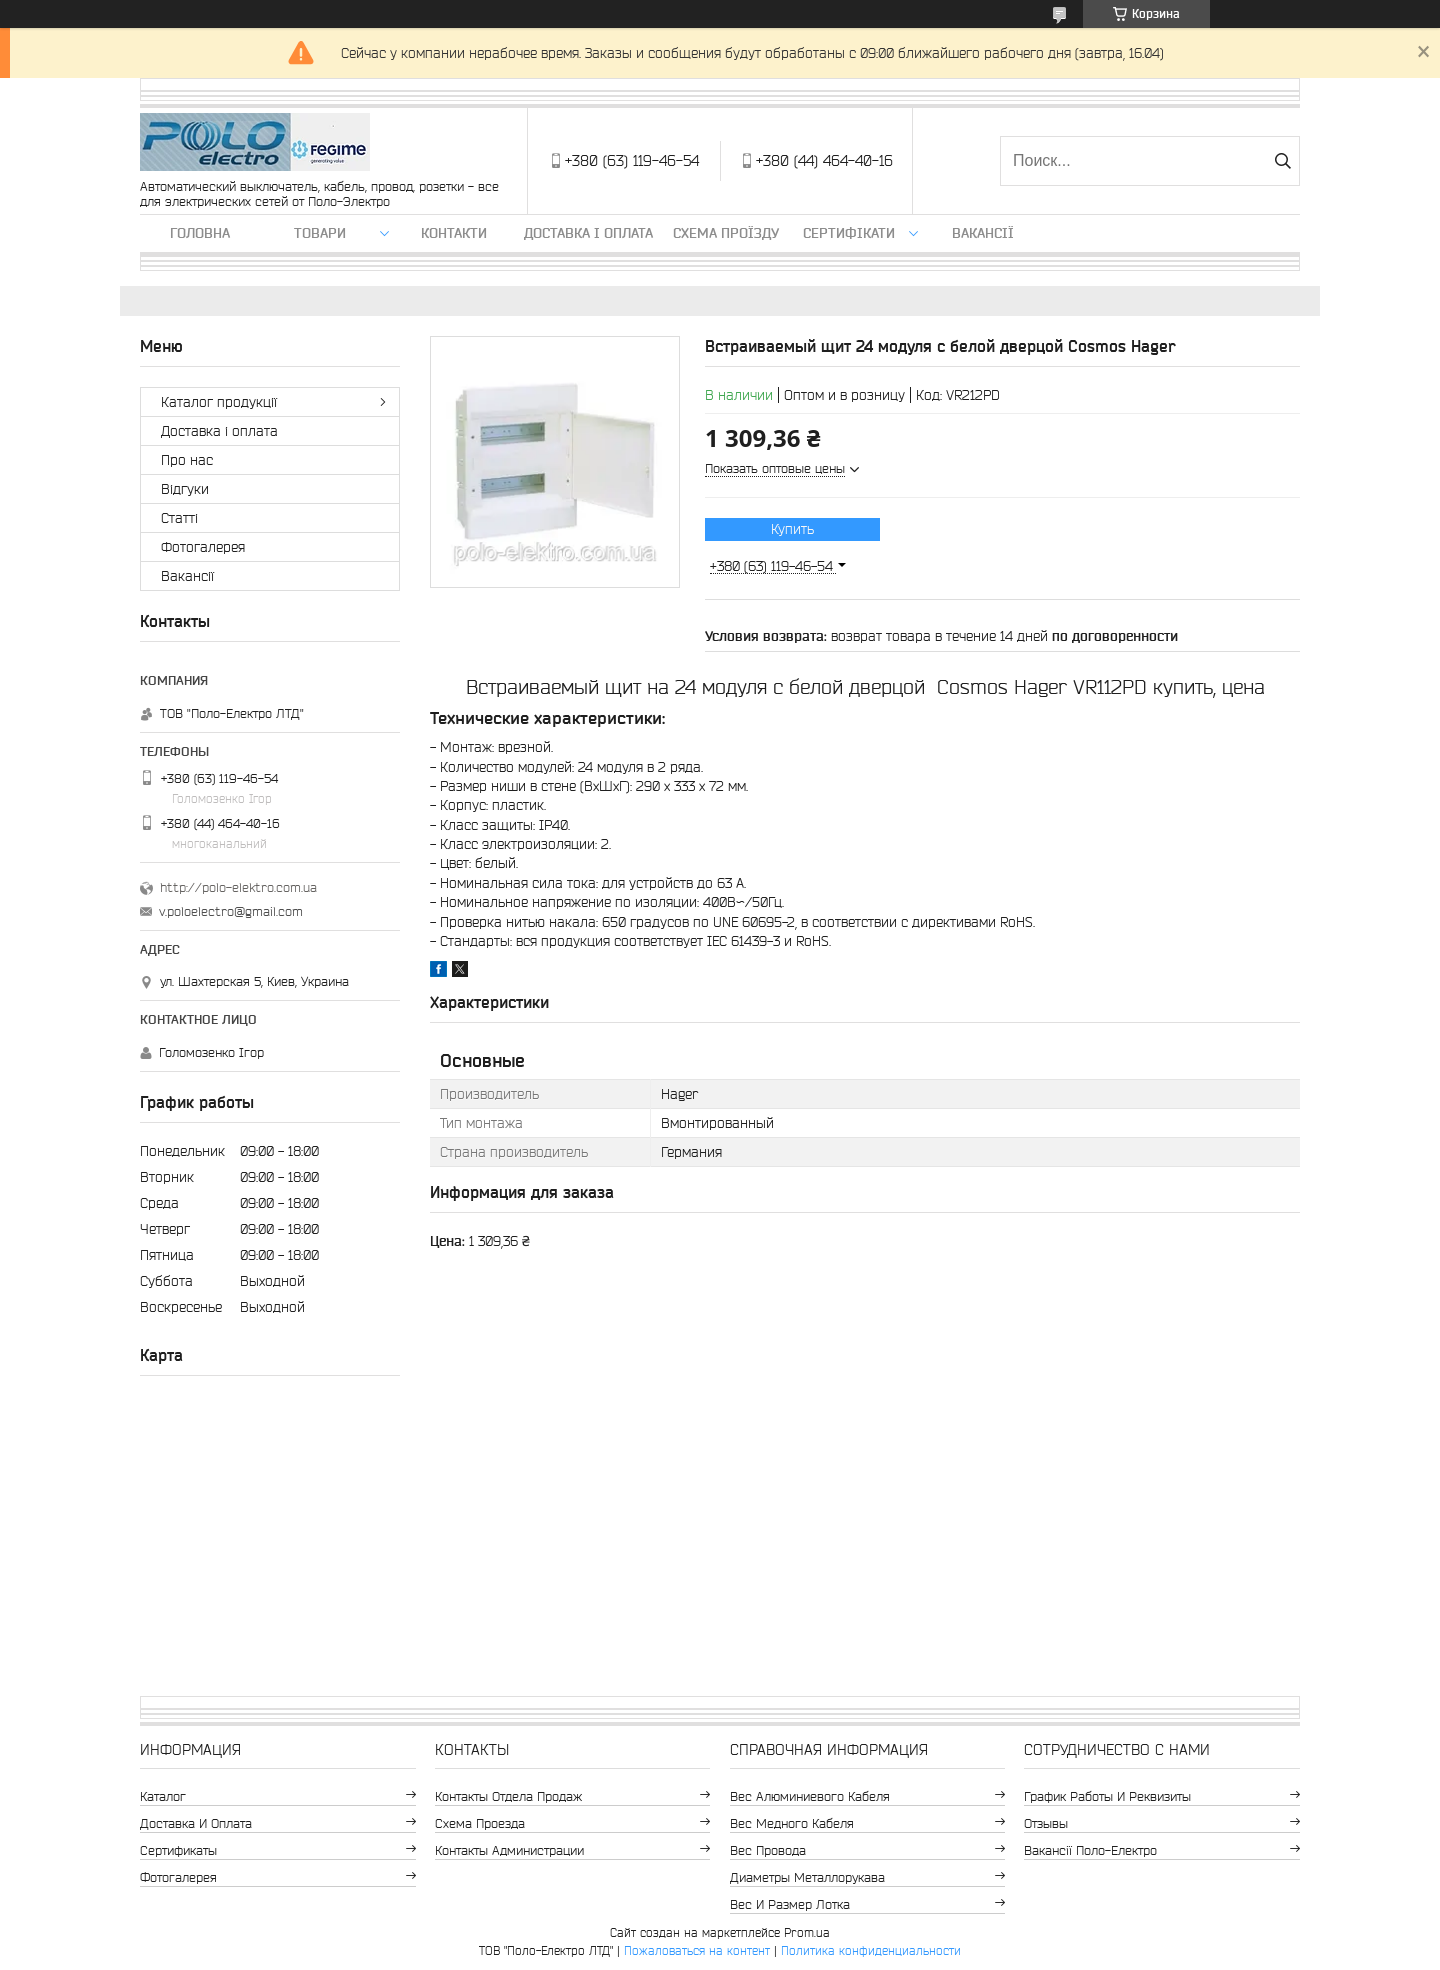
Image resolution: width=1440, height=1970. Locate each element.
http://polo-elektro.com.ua (238, 887)
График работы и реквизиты (1107, 1796)
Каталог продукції (219, 402)
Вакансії (983, 233)
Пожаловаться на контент (697, 1950)
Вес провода (768, 1850)
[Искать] (1282, 161)
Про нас (187, 460)
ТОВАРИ (320, 233)
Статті (179, 518)
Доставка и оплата (196, 1823)
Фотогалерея (203, 547)
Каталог (163, 1796)
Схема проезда (480, 1823)
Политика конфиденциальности (871, 1950)
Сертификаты (178, 1850)
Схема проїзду (726, 233)
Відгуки (185, 489)
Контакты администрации (509, 1850)
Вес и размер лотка (790, 1904)
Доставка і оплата (588, 233)
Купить (792, 529)
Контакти (454, 233)
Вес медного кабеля (792, 1823)
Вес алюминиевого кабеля (810, 1796)
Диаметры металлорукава (807, 1877)
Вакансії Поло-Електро (1090, 1850)
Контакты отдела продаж (508, 1796)
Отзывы (1046, 1823)
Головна (200, 233)
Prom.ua (807, 1932)
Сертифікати (849, 233)
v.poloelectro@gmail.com (231, 911)
